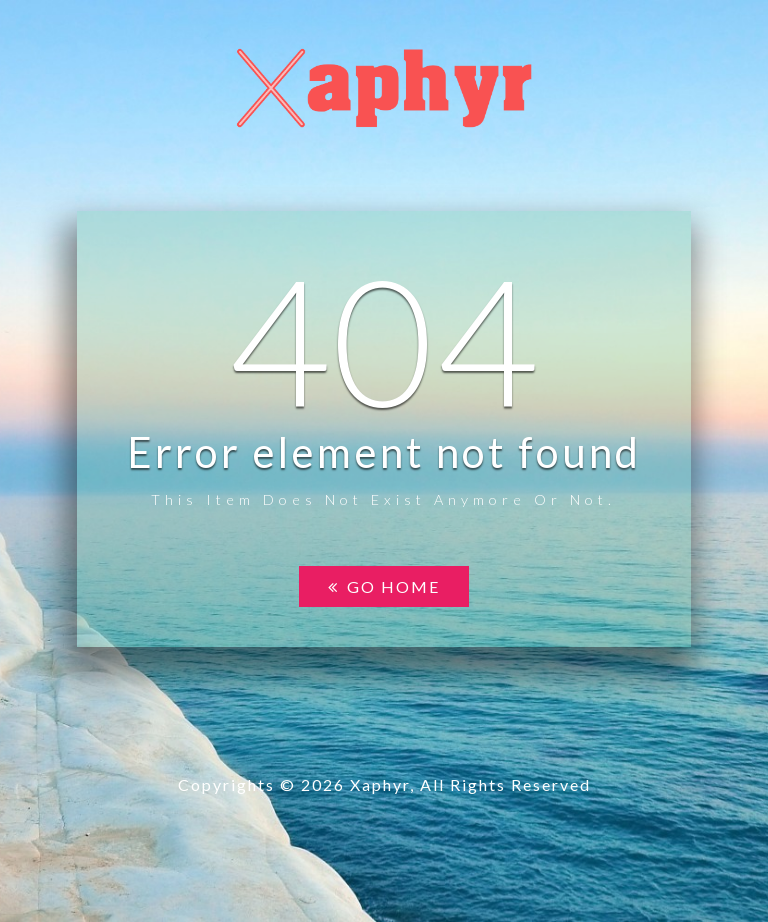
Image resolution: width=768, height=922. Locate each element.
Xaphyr (380, 784)
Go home (384, 586)
